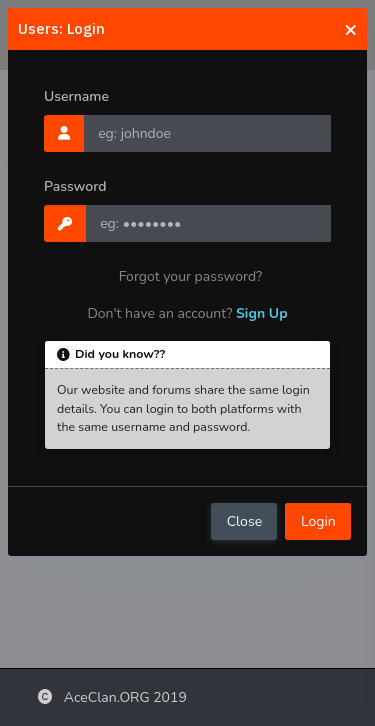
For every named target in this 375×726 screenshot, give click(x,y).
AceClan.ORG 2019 (112, 697)
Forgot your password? (191, 276)
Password (75, 186)
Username (76, 96)
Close (244, 521)
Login (318, 521)
